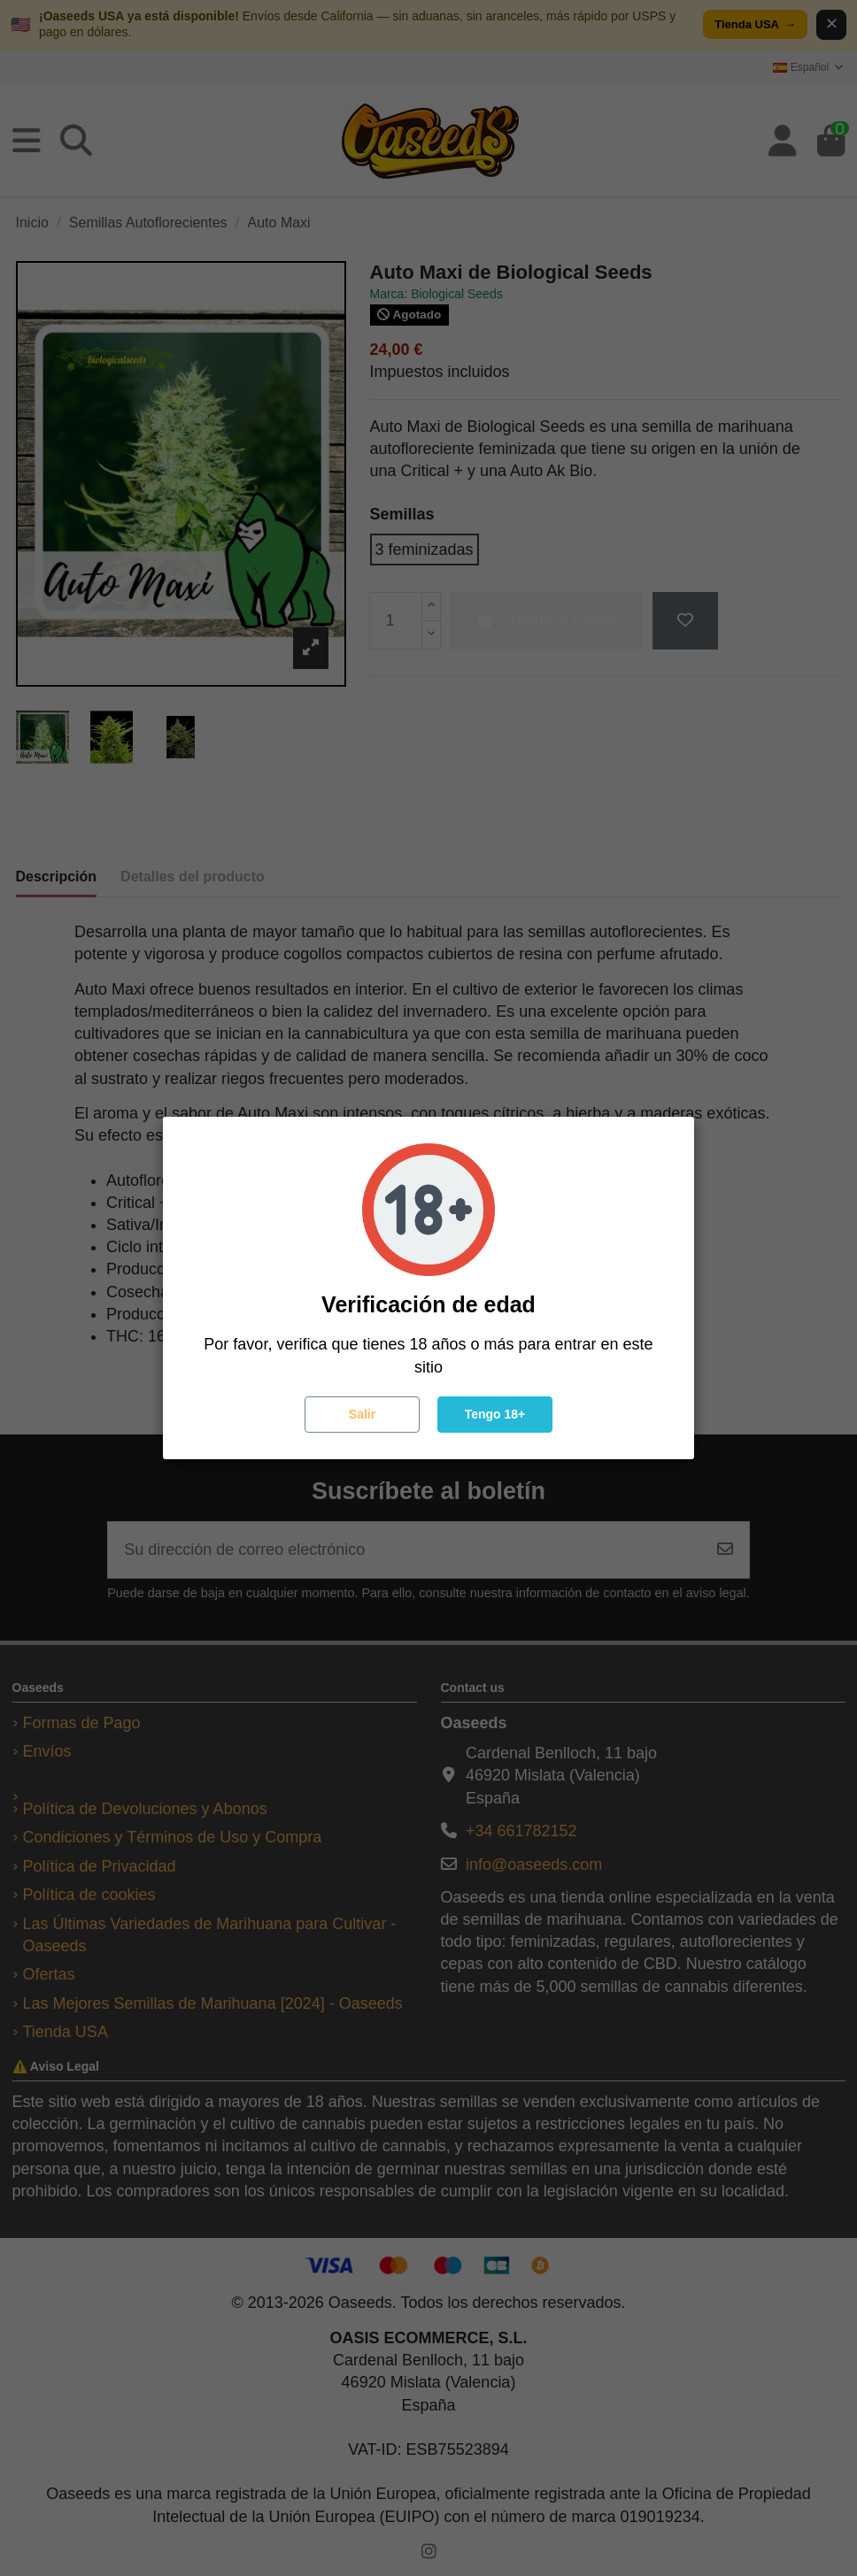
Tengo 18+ (495, 1414)
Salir (362, 1414)
